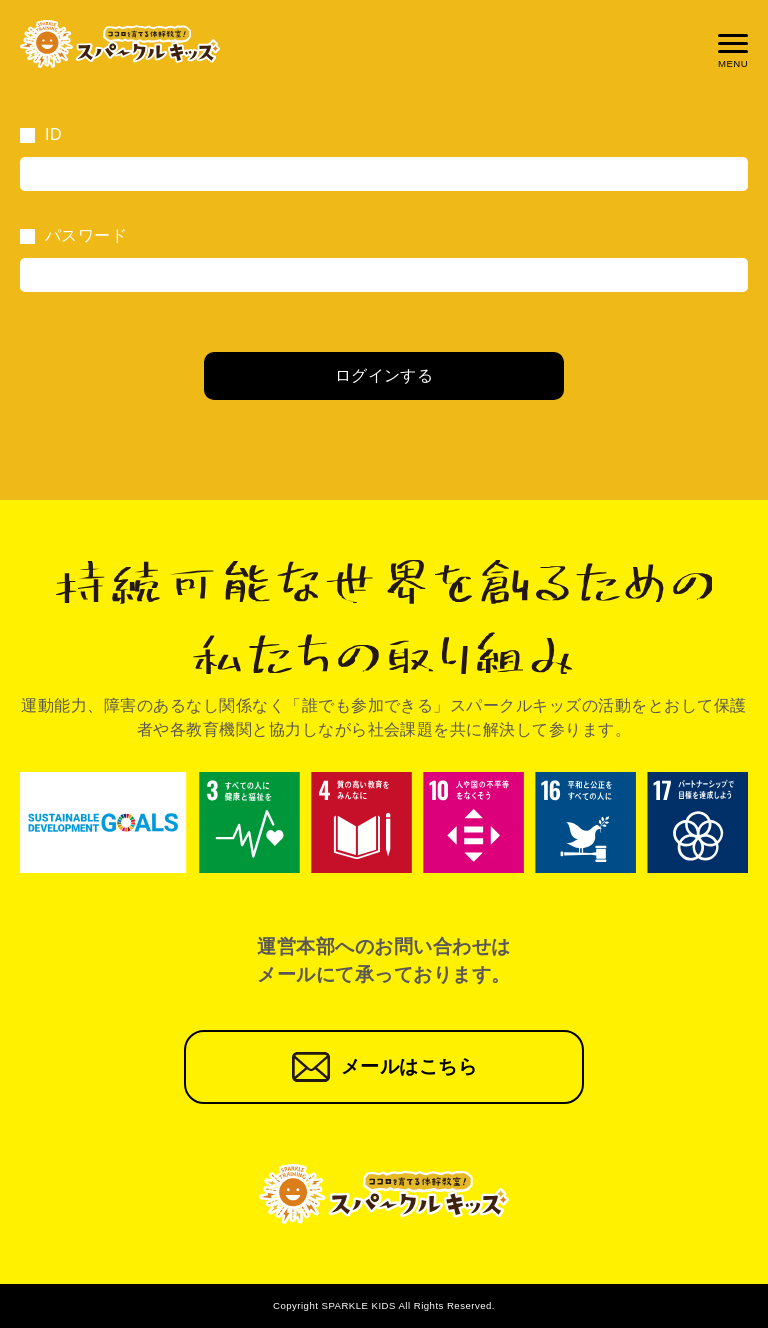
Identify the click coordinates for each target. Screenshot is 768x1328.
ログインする (384, 375)
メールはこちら (409, 1066)
